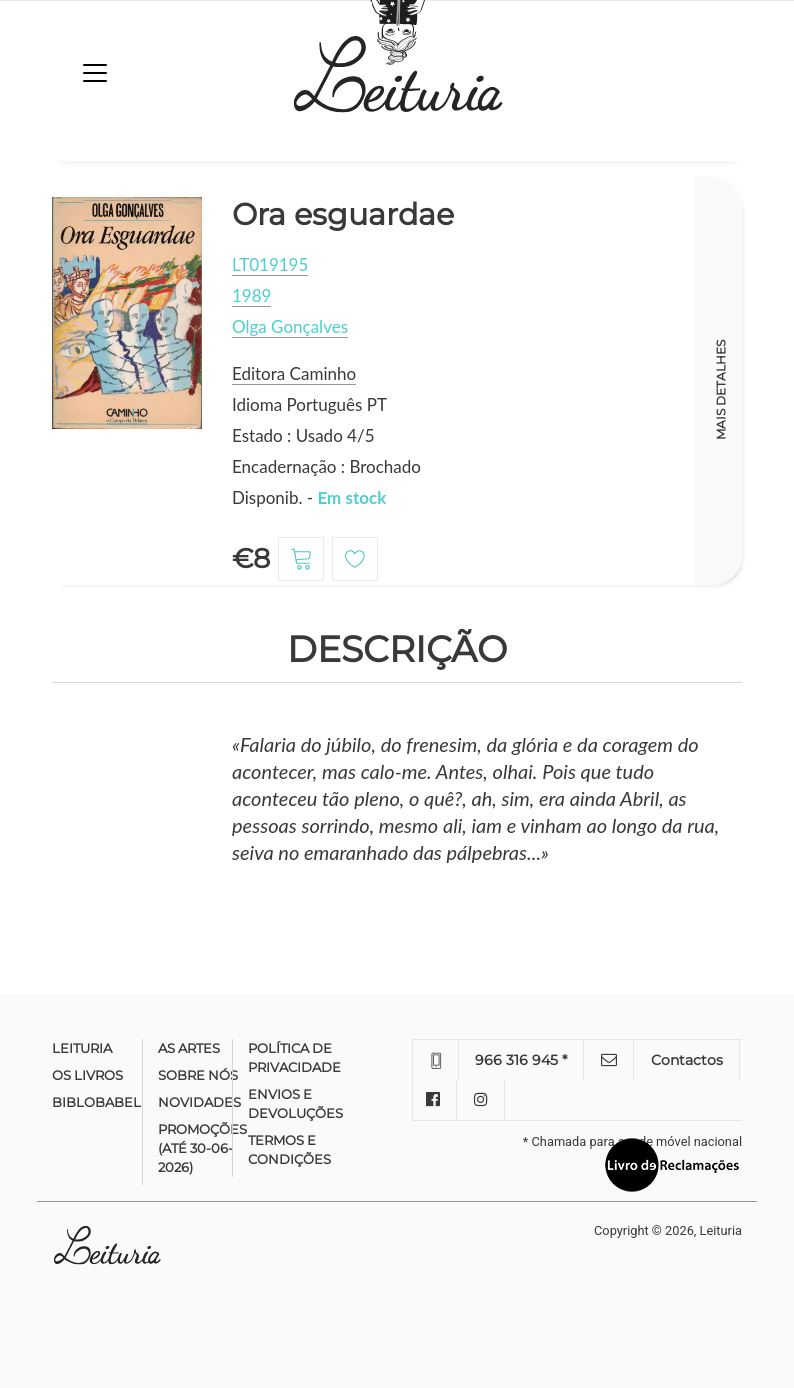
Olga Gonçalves (290, 326)
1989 (251, 295)
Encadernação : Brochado (326, 466)
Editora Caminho (294, 373)
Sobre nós (198, 1075)
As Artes (189, 1048)
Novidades (199, 1102)
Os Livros (87, 1075)
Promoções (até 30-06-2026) (202, 1148)
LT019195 (270, 264)
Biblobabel (96, 1102)
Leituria (82, 1048)
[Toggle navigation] (95, 73)
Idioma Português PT (309, 404)
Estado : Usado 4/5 (303, 435)
